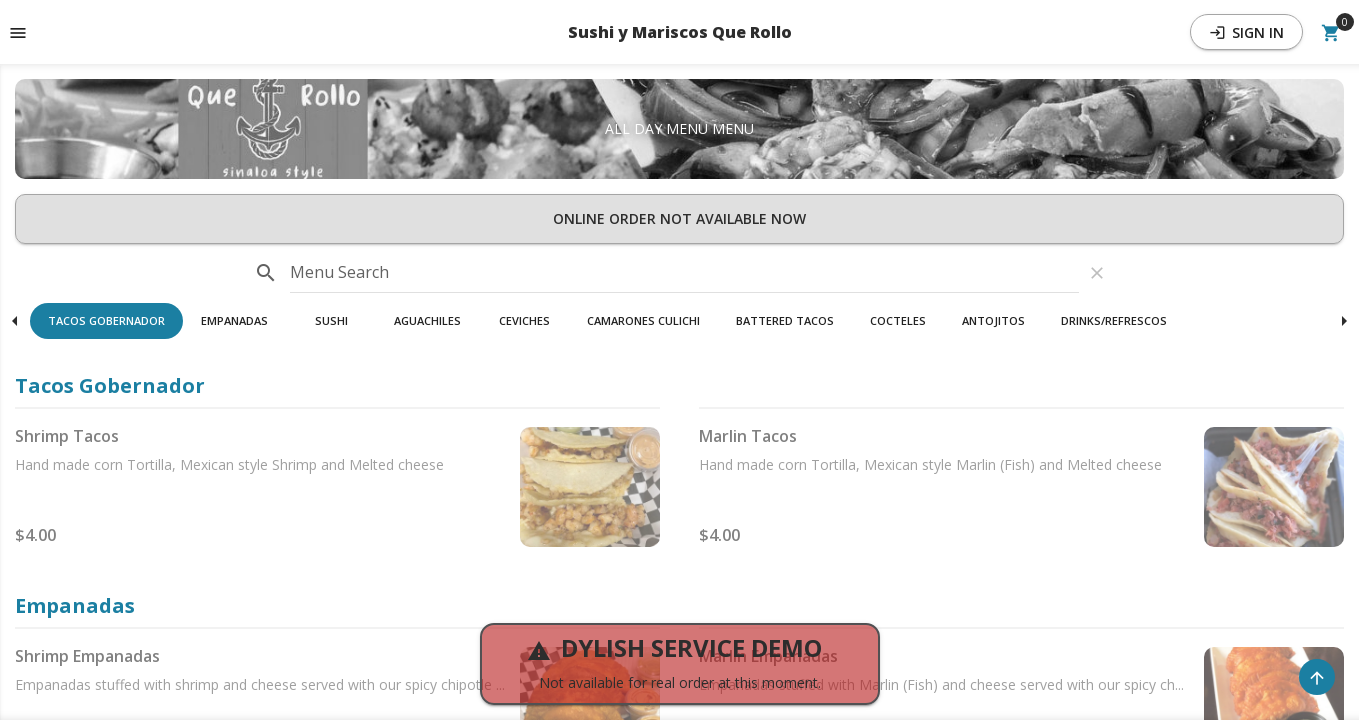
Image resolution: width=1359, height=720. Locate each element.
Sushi (331, 320)
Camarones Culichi (643, 320)
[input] (685, 273)
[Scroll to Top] (1317, 677)
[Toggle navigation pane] (18, 32)
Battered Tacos (785, 320)
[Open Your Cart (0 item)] (1331, 32)
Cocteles (898, 320)
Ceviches (524, 320)
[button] (106, 321)
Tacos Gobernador (106, 320)
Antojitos (993, 320)
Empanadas (234, 320)
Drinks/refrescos (1114, 320)
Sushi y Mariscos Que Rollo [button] (680, 32)
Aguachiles (427, 320)
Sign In (1246, 32)
